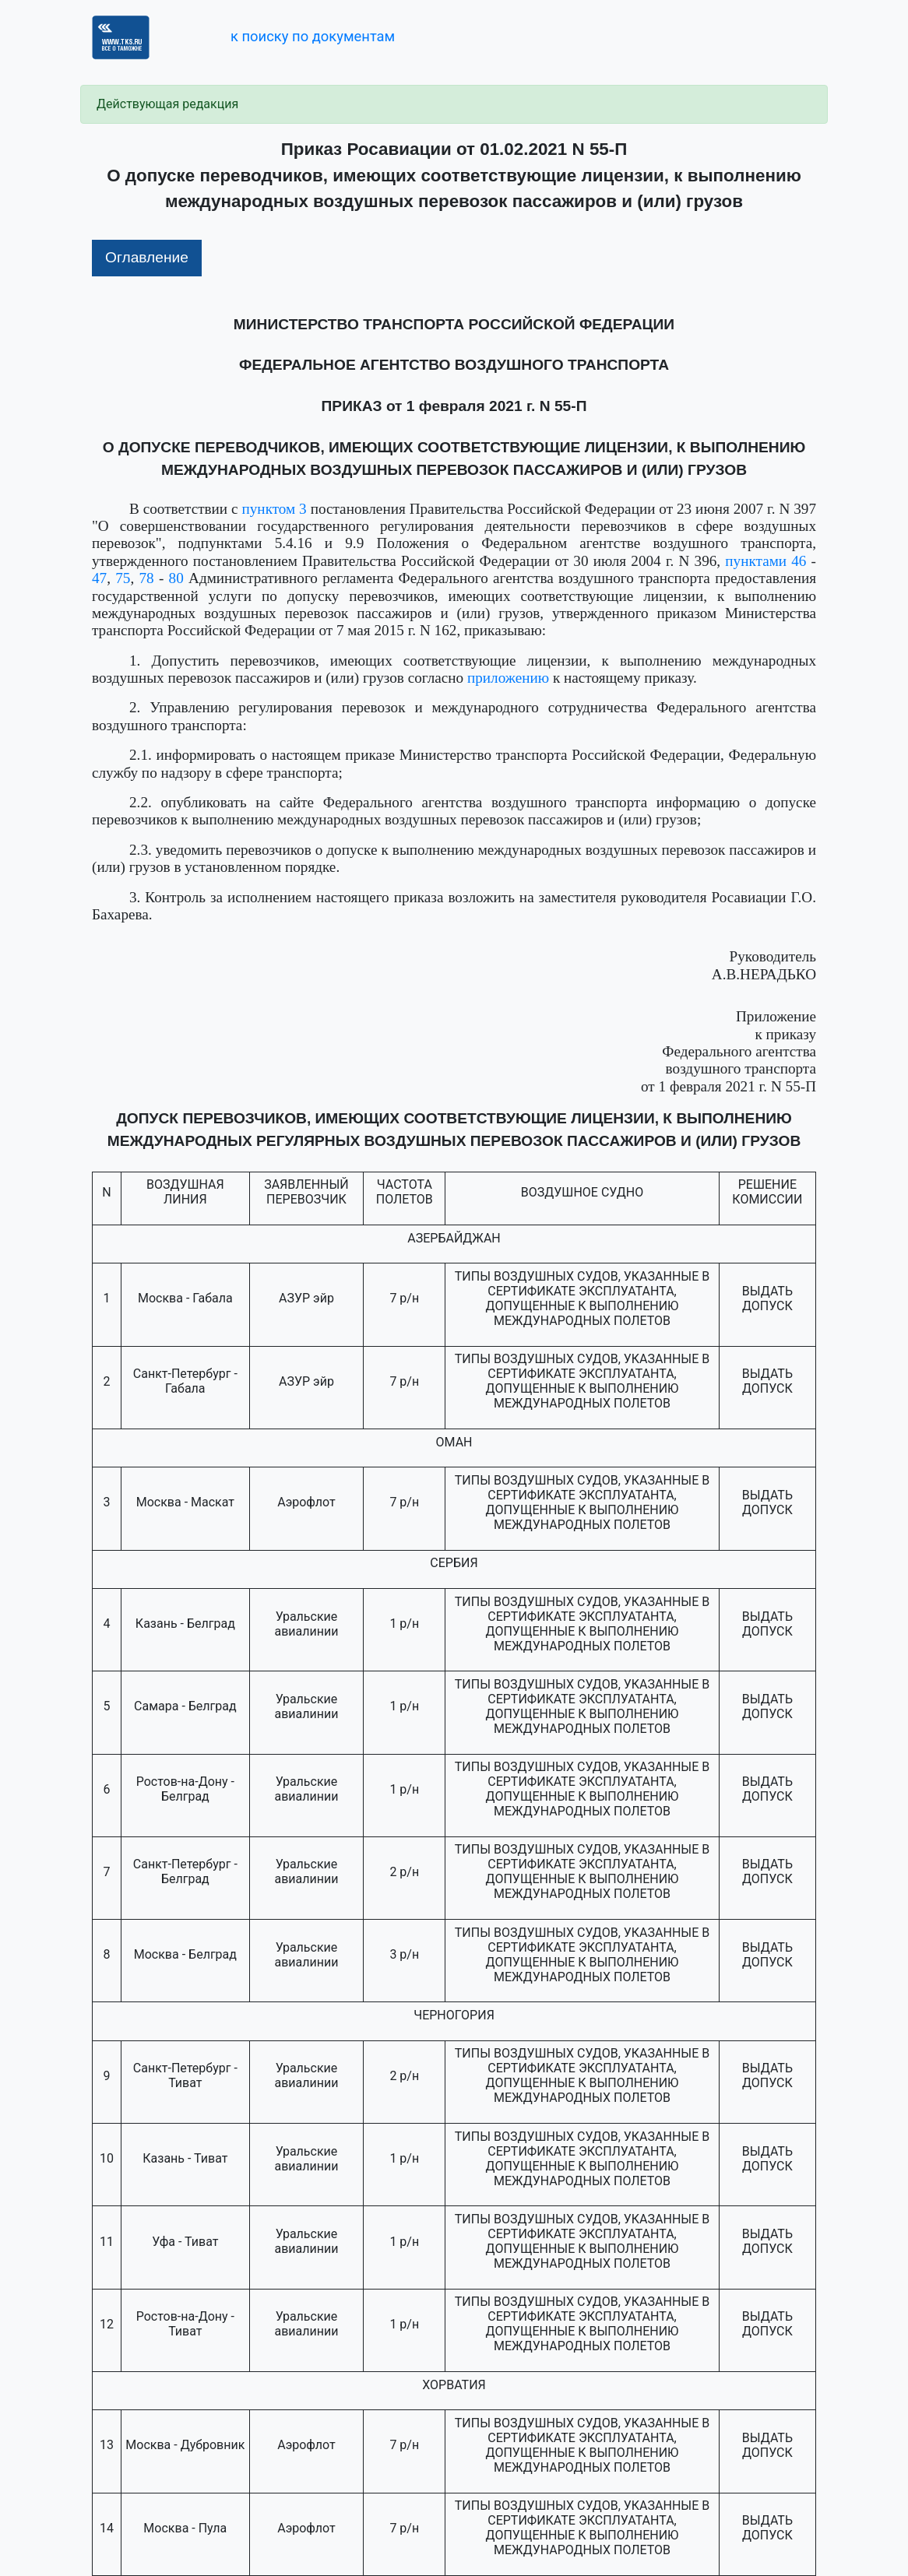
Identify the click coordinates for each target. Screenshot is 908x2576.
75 (122, 578)
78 (146, 578)
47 (99, 578)
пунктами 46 (765, 561)
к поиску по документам (313, 36)
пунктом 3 (274, 509)
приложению (508, 677)
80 (176, 578)
